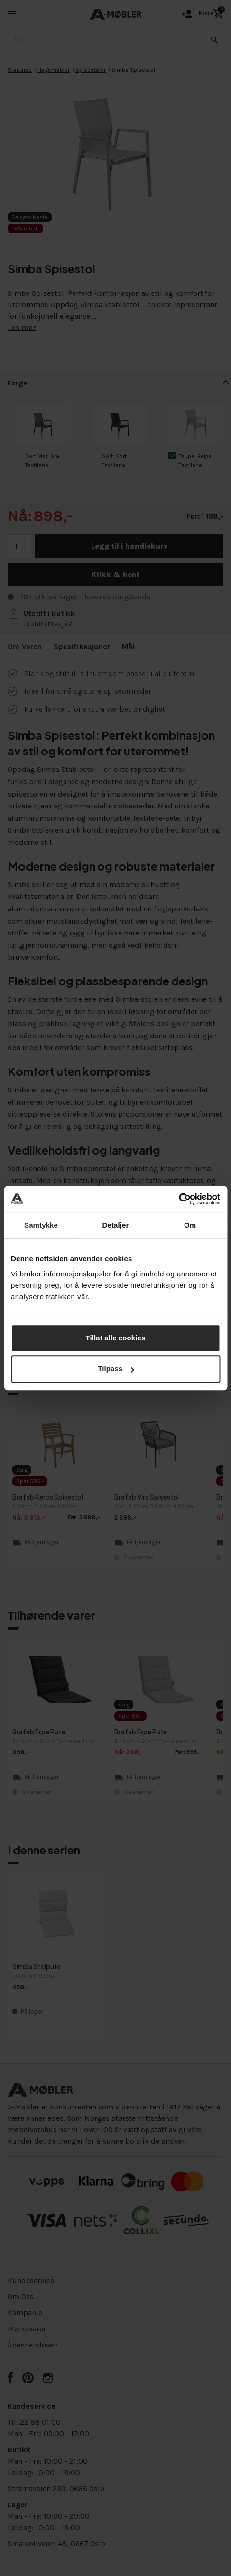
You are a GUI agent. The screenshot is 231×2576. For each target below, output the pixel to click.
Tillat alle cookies (116, 1338)
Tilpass (116, 1369)
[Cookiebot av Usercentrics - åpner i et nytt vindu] (178, 1199)
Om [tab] (190, 1225)
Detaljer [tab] (115, 1225)
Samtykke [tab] (41, 1225)
